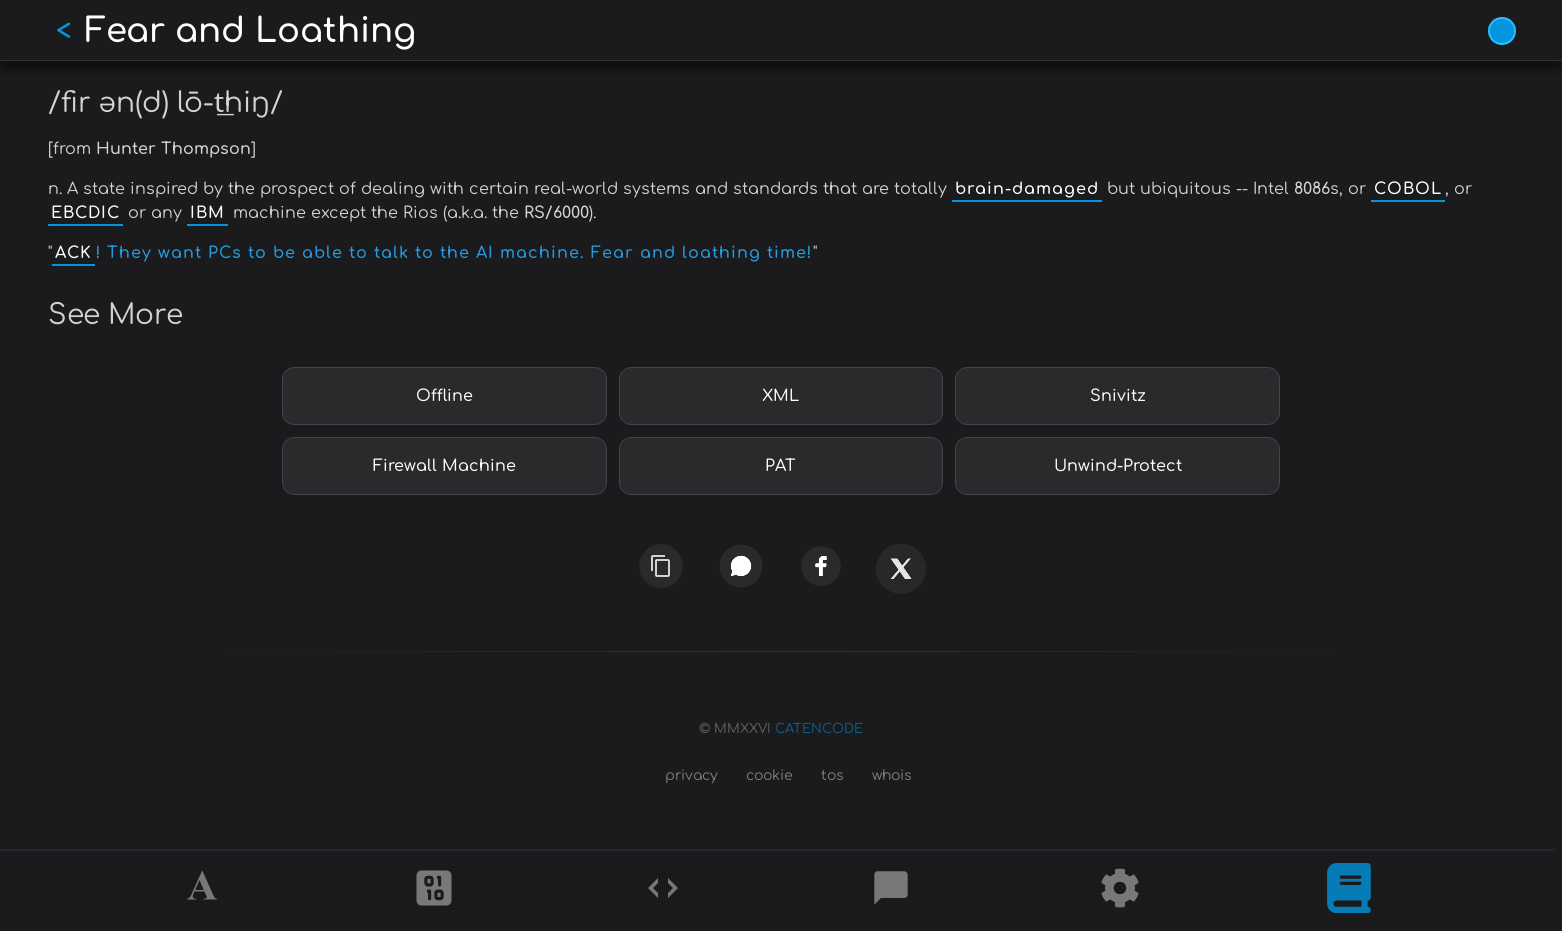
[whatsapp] (741, 566)
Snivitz (1118, 396)
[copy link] (661, 566)
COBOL (1408, 189)
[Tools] (1120, 891)
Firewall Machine (444, 466)
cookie (769, 775)
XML (780, 396)
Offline (444, 396)
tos (832, 775)
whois (892, 775)
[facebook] (821, 566)
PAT (780, 466)
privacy (691, 775)
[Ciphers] (434, 891)
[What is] (1349, 891)
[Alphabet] (205, 891)
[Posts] (891, 891)
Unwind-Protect (1118, 466)
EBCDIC (85, 213)
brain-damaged (1027, 189)
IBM (207, 213)
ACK (73, 253)
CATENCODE (819, 729)
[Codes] (663, 891)
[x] (901, 577)
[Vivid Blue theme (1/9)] (1502, 31)
